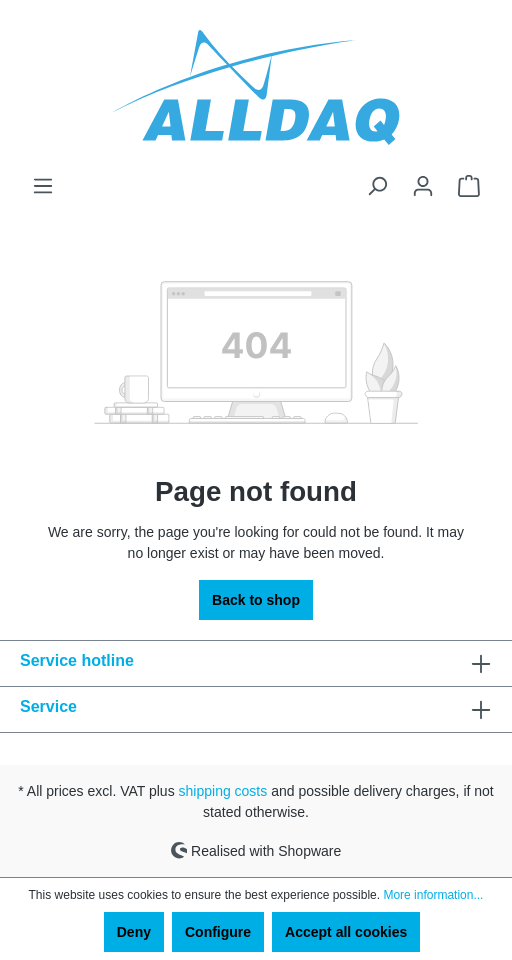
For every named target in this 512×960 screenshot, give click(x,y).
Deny (134, 932)
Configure (218, 932)
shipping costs (223, 791)
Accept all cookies (346, 932)
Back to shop (256, 600)
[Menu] (43, 186)
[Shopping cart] (469, 186)
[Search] (377, 186)
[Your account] (423, 186)
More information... (433, 895)
